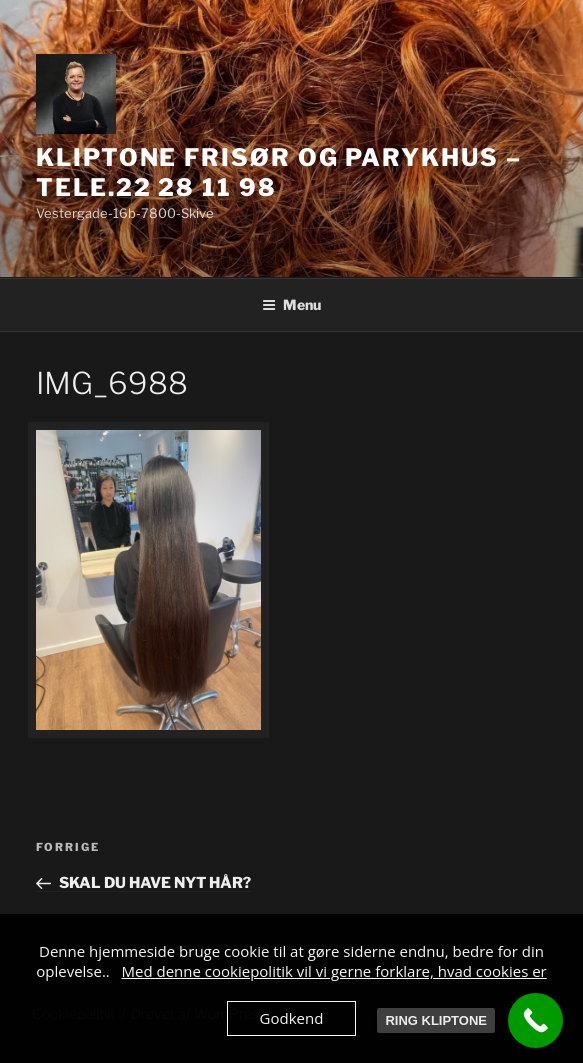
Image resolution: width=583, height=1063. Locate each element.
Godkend (292, 1018)
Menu (291, 304)
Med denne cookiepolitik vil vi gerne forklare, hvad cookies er (334, 971)
